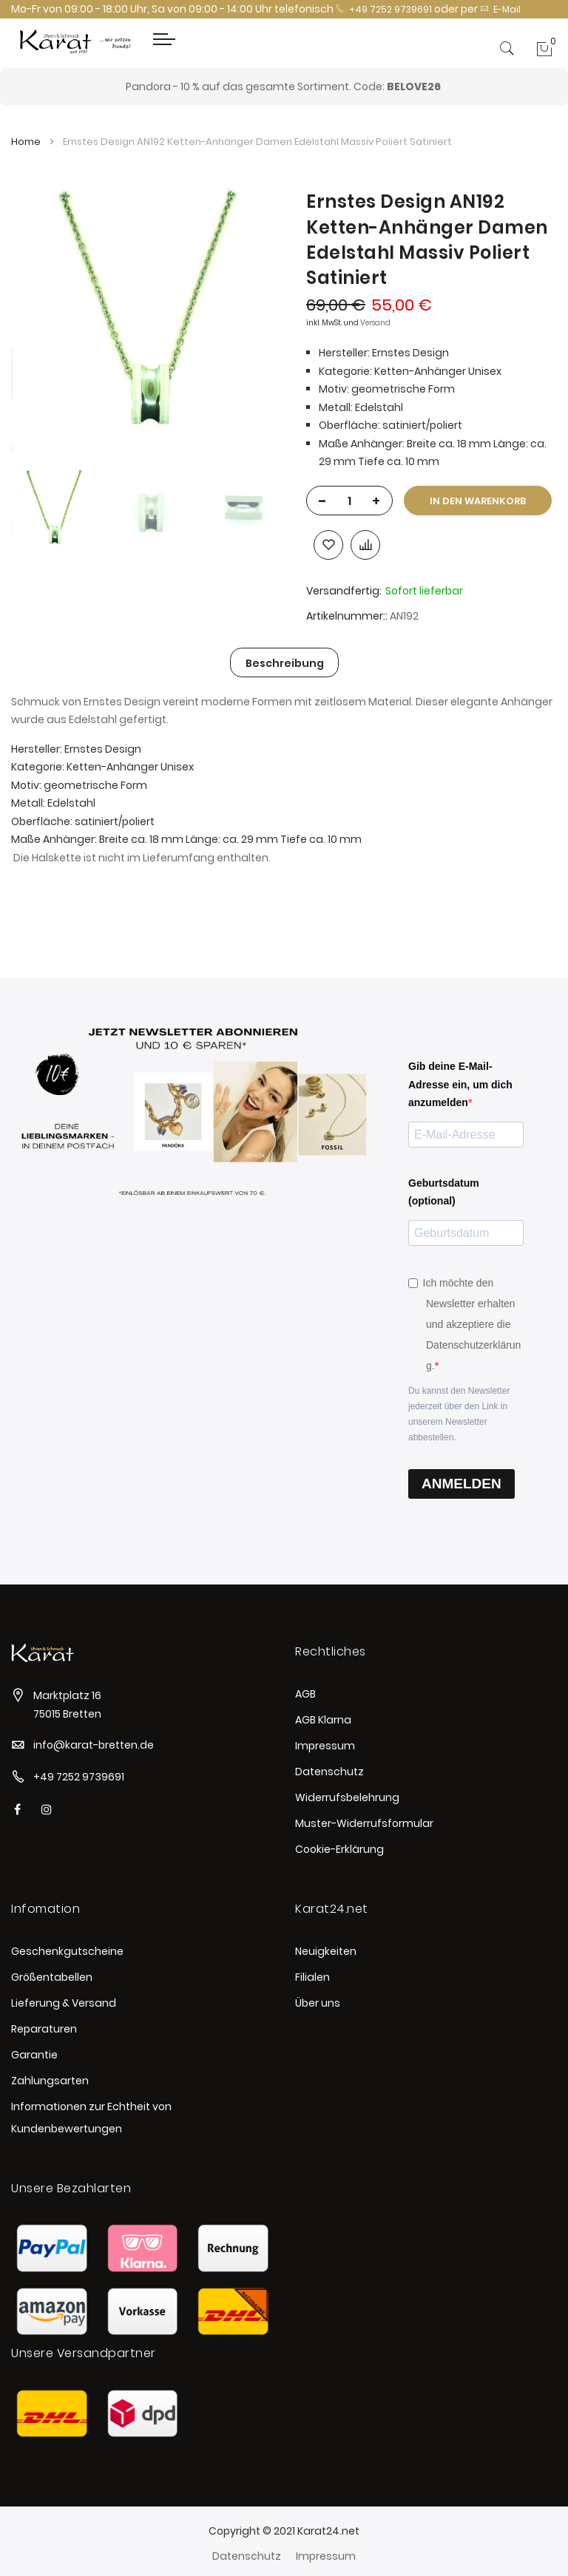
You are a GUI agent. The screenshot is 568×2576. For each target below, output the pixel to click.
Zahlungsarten (50, 2080)
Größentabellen (51, 1977)
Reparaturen (44, 2028)
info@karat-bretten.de (93, 1745)
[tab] (284, 662)
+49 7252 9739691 (384, 9)
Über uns (317, 2003)
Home (26, 142)
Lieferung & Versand (63, 2003)
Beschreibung (285, 663)
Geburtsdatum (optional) (443, 1192)
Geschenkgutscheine (67, 1951)
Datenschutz (329, 1771)
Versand (375, 322)
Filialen (312, 1977)
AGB (305, 1694)
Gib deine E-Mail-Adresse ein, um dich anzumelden (460, 1084)
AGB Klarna (323, 1719)
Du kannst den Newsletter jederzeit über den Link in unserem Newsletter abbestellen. (459, 1414)
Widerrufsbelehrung (347, 1797)
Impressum (325, 1745)
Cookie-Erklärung (339, 1849)
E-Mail (500, 9)
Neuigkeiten (325, 1951)
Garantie (34, 2054)
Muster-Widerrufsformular (364, 1823)
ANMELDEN (461, 1483)
